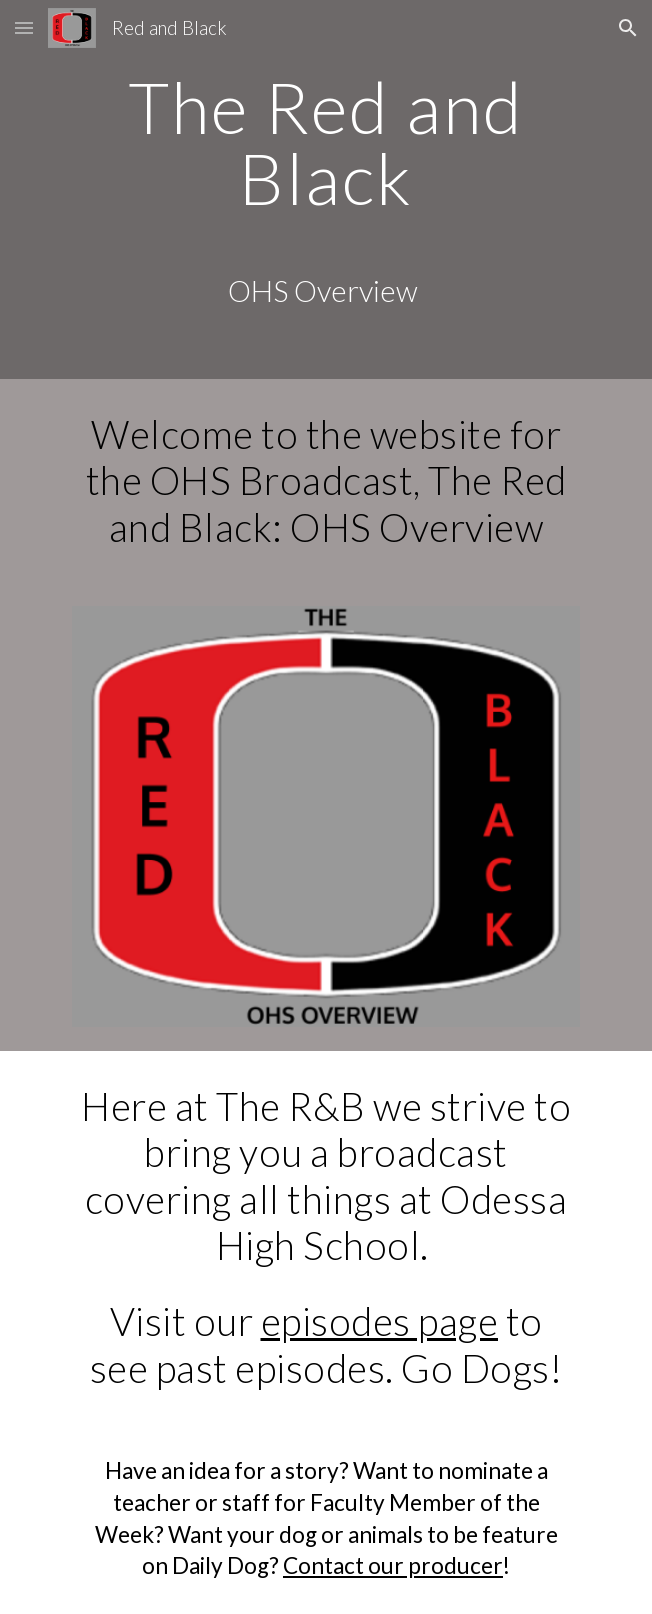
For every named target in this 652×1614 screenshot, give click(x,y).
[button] (24, 27)
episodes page (380, 1321)
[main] (325, 189)
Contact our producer (393, 1565)
